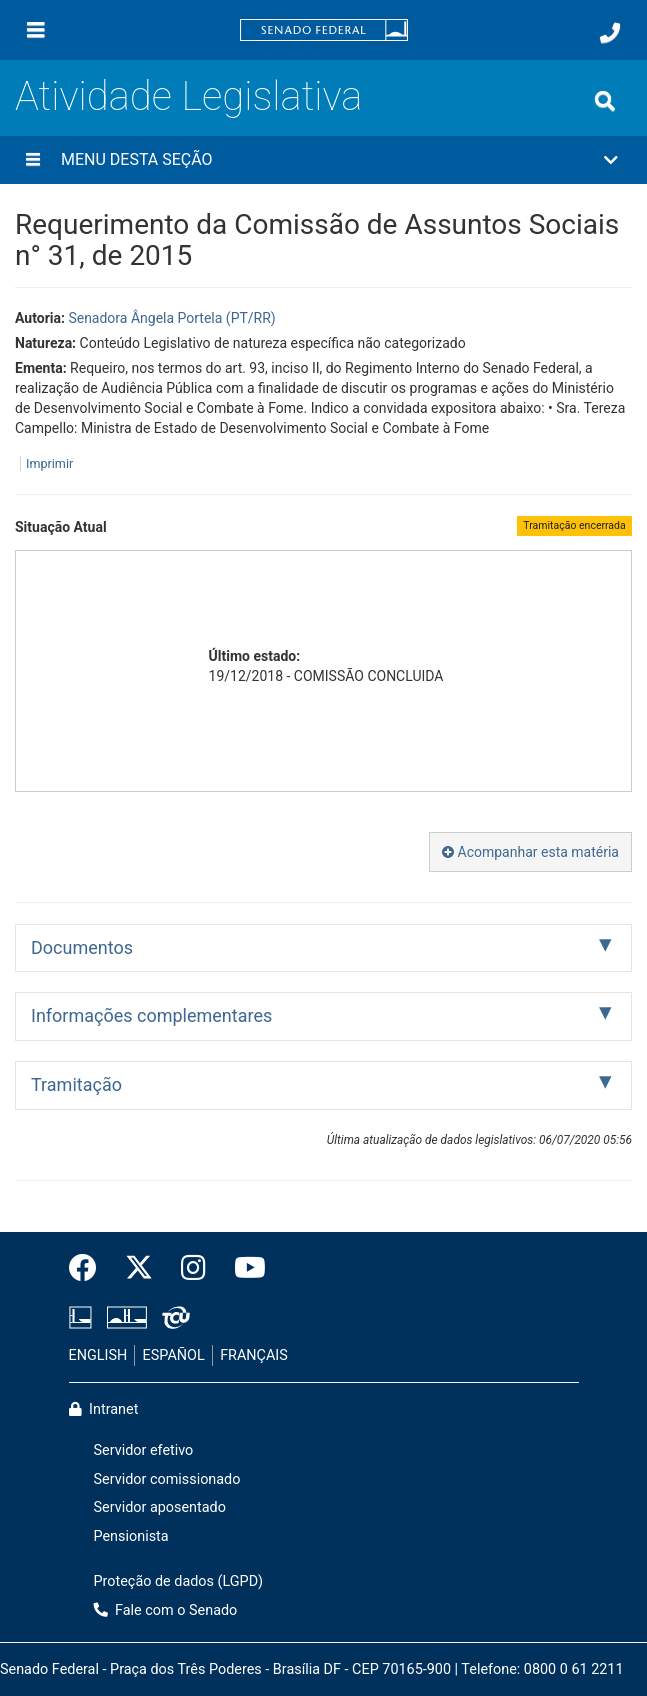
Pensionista (131, 1536)
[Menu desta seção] (33, 160)
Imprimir (49, 463)
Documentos (82, 947)
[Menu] (36, 30)
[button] (323, 160)
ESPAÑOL (174, 1355)
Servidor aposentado (160, 1507)
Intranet (104, 1409)
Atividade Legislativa (188, 96)
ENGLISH (98, 1355)
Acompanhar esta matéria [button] (530, 852)
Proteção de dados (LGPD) (179, 1581)
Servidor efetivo (144, 1450)
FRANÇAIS (254, 1355)
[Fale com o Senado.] (610, 33)
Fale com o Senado (166, 1610)
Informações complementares (151, 1015)
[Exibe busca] (605, 101)
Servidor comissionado (167, 1479)
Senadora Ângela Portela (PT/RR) (171, 318)
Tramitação (76, 1084)
